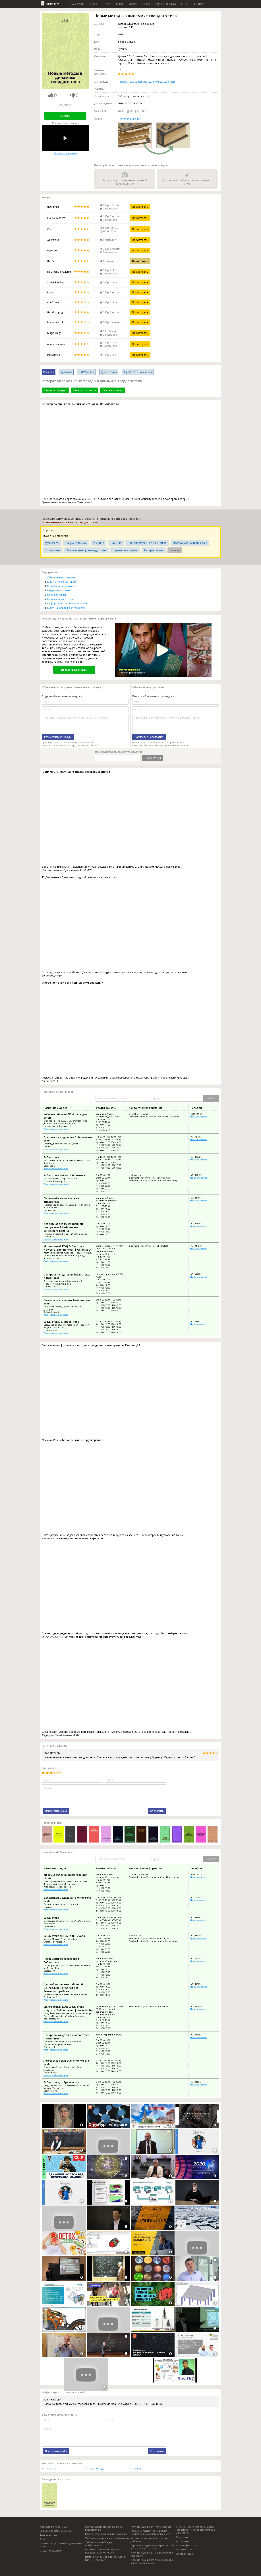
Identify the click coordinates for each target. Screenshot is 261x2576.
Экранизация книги (65, 140)
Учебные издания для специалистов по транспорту (151, 2554)
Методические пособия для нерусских (106, 2534)
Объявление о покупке (61, 577)
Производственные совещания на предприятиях (103, 2528)
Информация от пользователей (67, 603)
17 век (93, 4)
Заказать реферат (55, 390)
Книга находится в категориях (66, 608)
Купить (65, 115)
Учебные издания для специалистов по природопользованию (151, 2561)
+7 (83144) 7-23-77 (199, 1198)
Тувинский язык (48, 2535)
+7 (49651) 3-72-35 (199, 1156)
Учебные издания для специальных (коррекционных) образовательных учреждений (195, 2529)
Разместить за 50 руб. (57, 737)
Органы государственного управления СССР (61, 2545)
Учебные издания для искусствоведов (150, 2526)
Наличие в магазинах (60, 599)
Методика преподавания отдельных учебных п (149, 2540)
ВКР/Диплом (151, 81)
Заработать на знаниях (137, 372)
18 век (106, 4)
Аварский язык (184, 2549)
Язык (42, 2539)
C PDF (185, 4)
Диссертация (168, 81)
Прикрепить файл (56, 1811)
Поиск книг (77, 4)
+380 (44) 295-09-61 (199, 1113)
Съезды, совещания (50, 2550)
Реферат (123, 81)
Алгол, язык (182, 2537)
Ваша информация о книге (59, 2414)
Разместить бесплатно (149, 737)
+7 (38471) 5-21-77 (199, 1274)
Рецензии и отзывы (59, 590)
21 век (146, 4)
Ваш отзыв (49, 1768)
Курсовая (136, 81)
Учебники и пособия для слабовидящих (107, 2538)
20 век (133, 4)
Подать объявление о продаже (153, 696)
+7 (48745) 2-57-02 (199, 1223)
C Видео (199, 4)
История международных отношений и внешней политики (106, 2558)
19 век (119, 4)
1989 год (50, 2468)
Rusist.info (52, 4)
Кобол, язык (182, 2541)
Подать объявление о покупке (62, 696)
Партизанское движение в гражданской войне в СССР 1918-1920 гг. (152, 2547)
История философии (187, 2545)
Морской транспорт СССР (54, 2526)
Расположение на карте (56, 1129)
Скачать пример (113, 390)
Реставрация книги (129, 119)
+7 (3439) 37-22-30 (199, 1321)
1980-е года (97, 2468)
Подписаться (153, 758)
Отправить (157, 1811)
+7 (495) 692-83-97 (199, 1175)
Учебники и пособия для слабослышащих (98, 2544)
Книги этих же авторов (61, 581)
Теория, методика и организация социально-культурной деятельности (150, 2532)
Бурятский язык (184, 2553)
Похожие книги (56, 594)
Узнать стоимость (84, 390)
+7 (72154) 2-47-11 (199, 1136)
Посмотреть (140, 206)
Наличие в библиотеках (62, 586)
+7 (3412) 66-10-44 (199, 1245)
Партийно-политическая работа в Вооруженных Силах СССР (103, 2551)
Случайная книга (165, 4)
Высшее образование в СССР (56, 2530)
